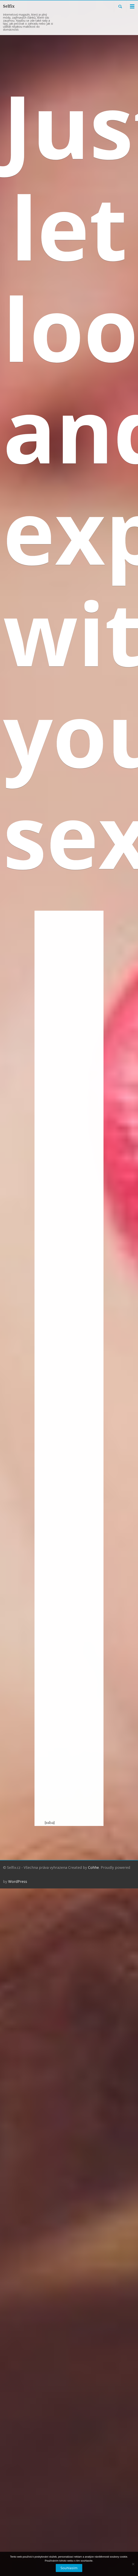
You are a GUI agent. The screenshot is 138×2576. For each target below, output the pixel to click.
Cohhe (93, 1853)
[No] (133, 2565)
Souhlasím (69, 2568)
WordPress (17, 1867)
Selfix (9, 6)
